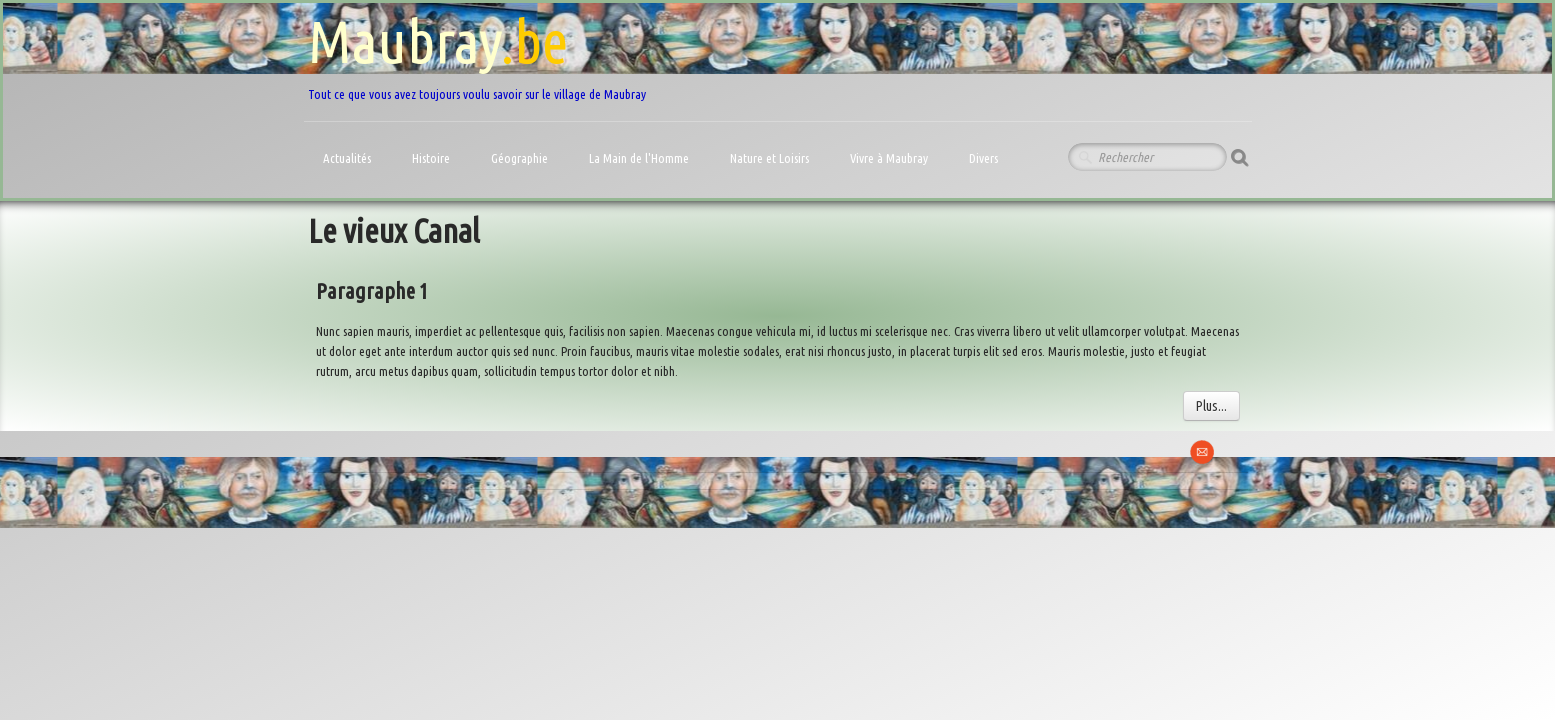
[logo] (477, 54)
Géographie (521, 158)
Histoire (432, 158)
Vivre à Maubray (890, 158)
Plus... (1211, 406)
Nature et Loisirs (771, 158)
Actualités (348, 158)
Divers (985, 158)
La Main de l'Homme (640, 158)
